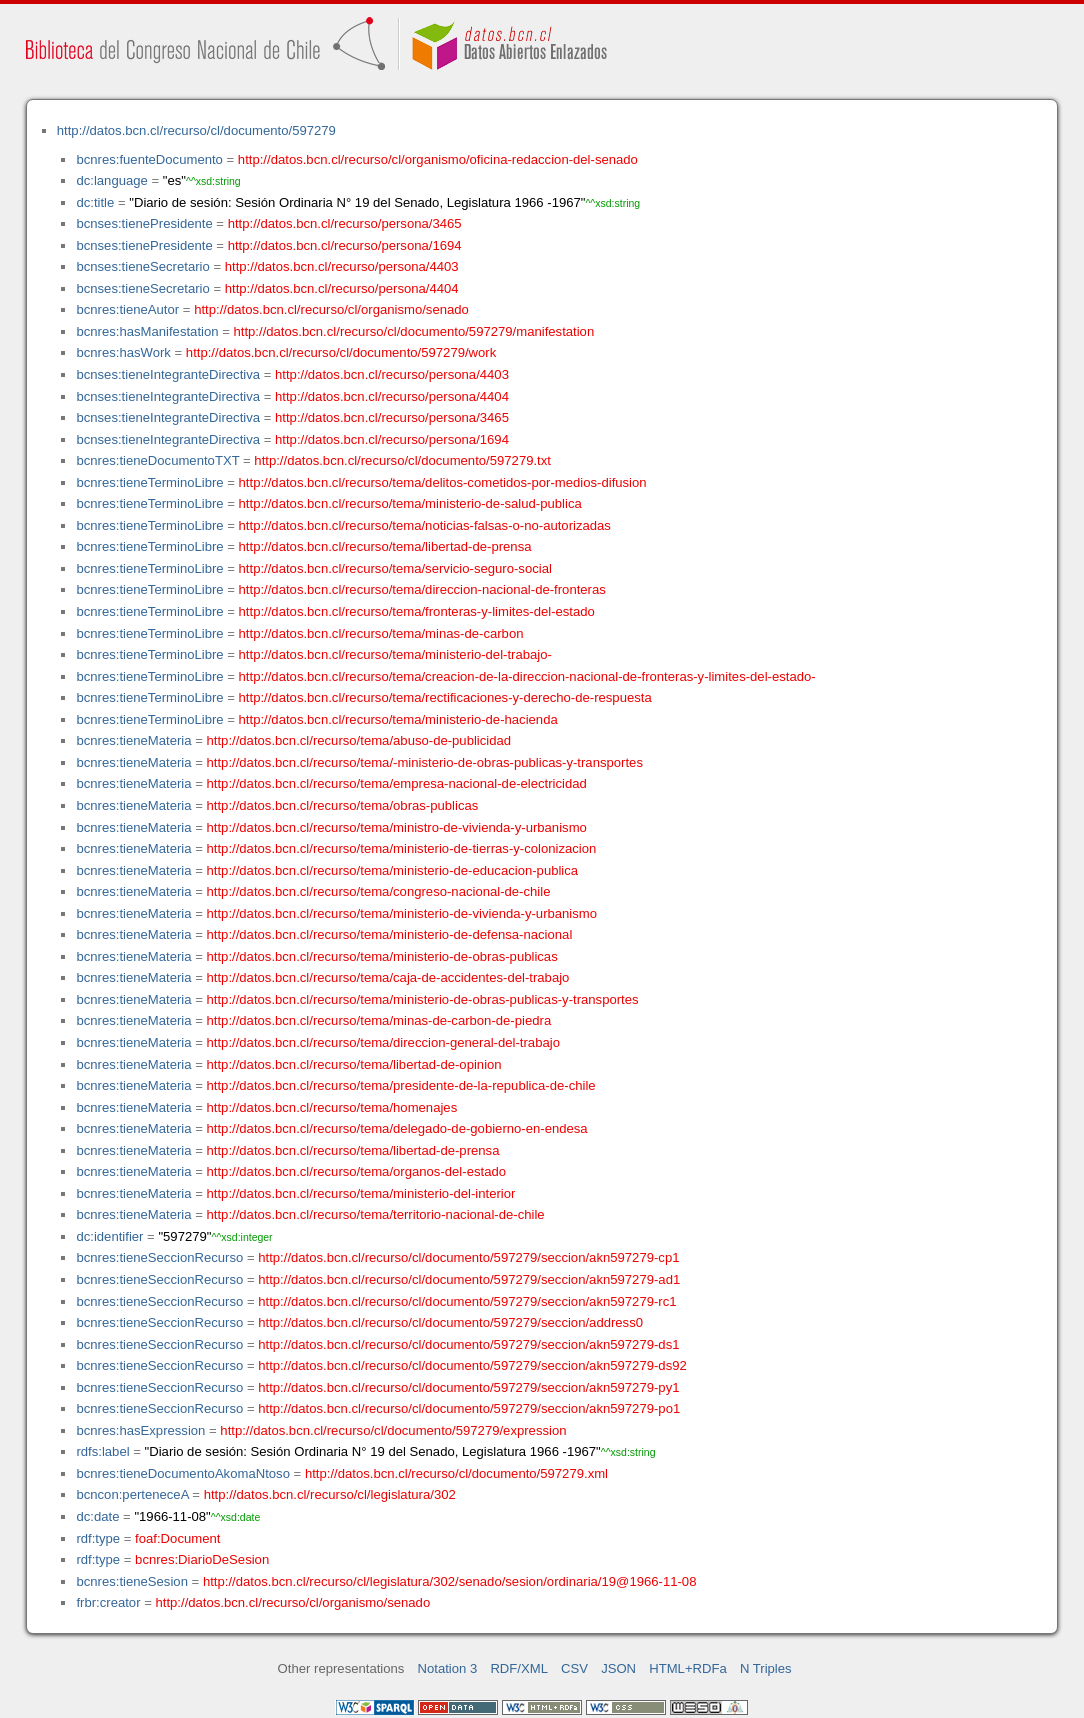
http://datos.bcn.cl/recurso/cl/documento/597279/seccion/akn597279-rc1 (467, 1301)
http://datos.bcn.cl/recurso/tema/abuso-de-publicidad (359, 740)
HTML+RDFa (688, 1668)
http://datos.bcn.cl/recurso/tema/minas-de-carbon (381, 633)
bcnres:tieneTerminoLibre (149, 482)
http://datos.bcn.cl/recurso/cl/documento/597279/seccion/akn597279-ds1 (468, 1344)
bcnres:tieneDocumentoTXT (157, 460)
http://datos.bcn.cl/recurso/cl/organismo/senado (331, 309)
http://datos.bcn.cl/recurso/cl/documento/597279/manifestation (413, 331)
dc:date (97, 1516)
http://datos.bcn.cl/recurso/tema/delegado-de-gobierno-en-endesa (397, 1128)
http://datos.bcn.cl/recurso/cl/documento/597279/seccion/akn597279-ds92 (472, 1365)
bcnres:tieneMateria (133, 740)
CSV (574, 1668)
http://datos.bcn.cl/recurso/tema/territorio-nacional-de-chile (376, 1214)
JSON (618, 1668)
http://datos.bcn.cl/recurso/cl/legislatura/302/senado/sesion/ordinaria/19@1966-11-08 (450, 1581)
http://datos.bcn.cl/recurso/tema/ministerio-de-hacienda (398, 719)
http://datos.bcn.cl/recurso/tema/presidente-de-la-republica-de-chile (401, 1085)
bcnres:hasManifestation (147, 331)
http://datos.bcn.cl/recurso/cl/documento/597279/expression (393, 1430)
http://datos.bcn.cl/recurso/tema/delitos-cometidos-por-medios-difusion (443, 482)
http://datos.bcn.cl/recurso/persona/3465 (345, 223)
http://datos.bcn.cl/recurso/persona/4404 (342, 288)
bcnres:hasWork (123, 352)
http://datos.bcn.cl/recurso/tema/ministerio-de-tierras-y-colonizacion (402, 848)
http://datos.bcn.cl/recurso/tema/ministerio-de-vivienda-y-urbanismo (402, 913)
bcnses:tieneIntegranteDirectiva (168, 374)
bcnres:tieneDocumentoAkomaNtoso (183, 1473)
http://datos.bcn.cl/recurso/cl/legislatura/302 (330, 1494)
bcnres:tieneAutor (127, 309)
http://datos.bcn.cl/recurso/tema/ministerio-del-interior (361, 1193)
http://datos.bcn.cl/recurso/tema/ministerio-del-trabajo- (395, 654)
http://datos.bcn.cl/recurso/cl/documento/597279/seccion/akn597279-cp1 (468, 1257)
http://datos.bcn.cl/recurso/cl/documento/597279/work (341, 352)
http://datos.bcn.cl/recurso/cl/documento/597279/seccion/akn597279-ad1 (469, 1279)
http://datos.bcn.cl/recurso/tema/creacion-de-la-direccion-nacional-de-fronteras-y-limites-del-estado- (527, 676)
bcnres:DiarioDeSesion (202, 1559)
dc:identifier (109, 1236)
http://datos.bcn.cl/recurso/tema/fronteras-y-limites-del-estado (417, 611)
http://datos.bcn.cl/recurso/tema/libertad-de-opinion (354, 1064)
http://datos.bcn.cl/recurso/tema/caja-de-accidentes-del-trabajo (388, 977)
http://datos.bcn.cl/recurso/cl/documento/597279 (196, 130)
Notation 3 (448, 1668)
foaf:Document (177, 1538)
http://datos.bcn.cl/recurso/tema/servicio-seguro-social (395, 568)
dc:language (111, 180)
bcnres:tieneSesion (132, 1581)
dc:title (95, 202)
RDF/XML (519, 1668)
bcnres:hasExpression (140, 1430)
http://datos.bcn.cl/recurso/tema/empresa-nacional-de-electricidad (397, 783)
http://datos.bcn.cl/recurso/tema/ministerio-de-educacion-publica (393, 870)
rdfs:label (102, 1451)
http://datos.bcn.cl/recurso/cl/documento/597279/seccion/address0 (450, 1322)
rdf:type (98, 1538)
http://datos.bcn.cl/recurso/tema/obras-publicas (343, 805)
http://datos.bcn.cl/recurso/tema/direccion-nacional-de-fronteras (422, 589)
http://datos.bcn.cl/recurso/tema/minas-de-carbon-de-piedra (379, 1020)
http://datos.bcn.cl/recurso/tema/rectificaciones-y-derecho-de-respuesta (445, 697)
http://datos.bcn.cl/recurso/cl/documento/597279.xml (456, 1473)
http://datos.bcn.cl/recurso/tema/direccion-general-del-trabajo (383, 1042)
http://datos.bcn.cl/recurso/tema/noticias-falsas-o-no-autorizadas (425, 525)
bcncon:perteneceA (132, 1494)
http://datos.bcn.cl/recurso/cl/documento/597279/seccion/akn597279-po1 (469, 1408)
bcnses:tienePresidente (144, 223)
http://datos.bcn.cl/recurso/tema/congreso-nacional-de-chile (379, 891)
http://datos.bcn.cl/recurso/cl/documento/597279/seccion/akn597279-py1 (468, 1387)
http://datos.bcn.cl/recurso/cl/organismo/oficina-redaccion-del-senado (438, 159)
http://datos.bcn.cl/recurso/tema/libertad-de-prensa (385, 546)
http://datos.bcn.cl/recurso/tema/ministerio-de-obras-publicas (382, 956)
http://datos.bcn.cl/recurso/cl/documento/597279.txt (402, 460)
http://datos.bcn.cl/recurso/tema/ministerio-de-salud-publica (410, 503)
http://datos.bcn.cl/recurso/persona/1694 (345, 245)
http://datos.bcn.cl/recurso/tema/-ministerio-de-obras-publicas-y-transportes (425, 762)
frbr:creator (108, 1602)
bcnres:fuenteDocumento (149, 159)
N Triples (766, 1668)
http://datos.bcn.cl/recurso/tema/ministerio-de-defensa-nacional (390, 934)
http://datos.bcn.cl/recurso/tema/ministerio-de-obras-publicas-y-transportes (423, 999)
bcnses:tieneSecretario (142, 266)
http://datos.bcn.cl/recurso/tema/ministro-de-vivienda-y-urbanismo (397, 827)
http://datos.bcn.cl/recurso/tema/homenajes (332, 1107)
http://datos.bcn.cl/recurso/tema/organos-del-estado (357, 1171)
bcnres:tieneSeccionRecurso (159, 1257)
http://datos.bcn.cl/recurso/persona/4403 (342, 266)
